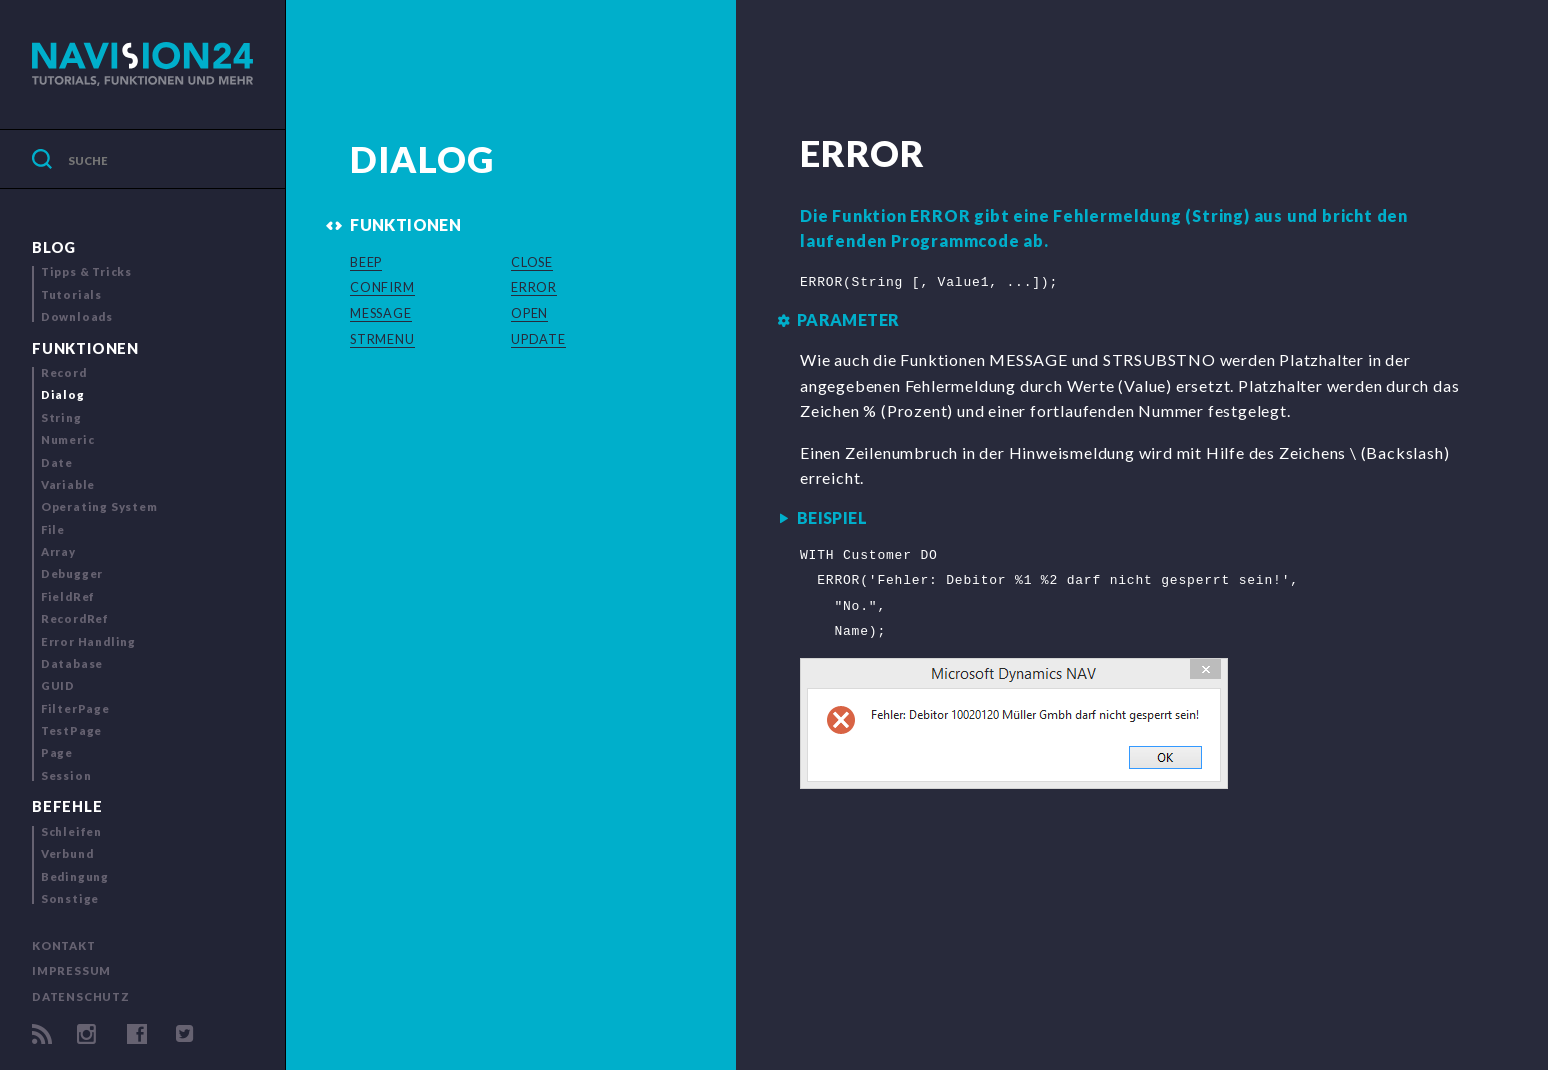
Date (57, 462)
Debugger (72, 573)
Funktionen (85, 348)
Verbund (67, 853)
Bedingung (75, 876)
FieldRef (68, 596)
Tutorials (71, 294)
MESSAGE (381, 313)
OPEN (529, 313)
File (53, 529)
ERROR (534, 287)
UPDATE (538, 339)
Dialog (63, 394)
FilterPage (75, 708)
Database (72, 663)
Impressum (71, 970)
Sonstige (70, 898)
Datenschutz (81, 996)
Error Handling (88, 641)
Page (57, 752)
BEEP (366, 262)
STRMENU (382, 339)
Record (64, 372)
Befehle (67, 806)
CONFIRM (382, 287)
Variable (68, 484)
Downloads (77, 316)
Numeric (68, 439)
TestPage (71, 730)
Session (66, 775)
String (61, 417)
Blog (54, 247)
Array (58, 551)
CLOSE (532, 262)
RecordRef (75, 618)
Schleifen (71, 831)
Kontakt (64, 945)
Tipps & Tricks (86, 271)
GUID (58, 685)
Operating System (99, 506)
